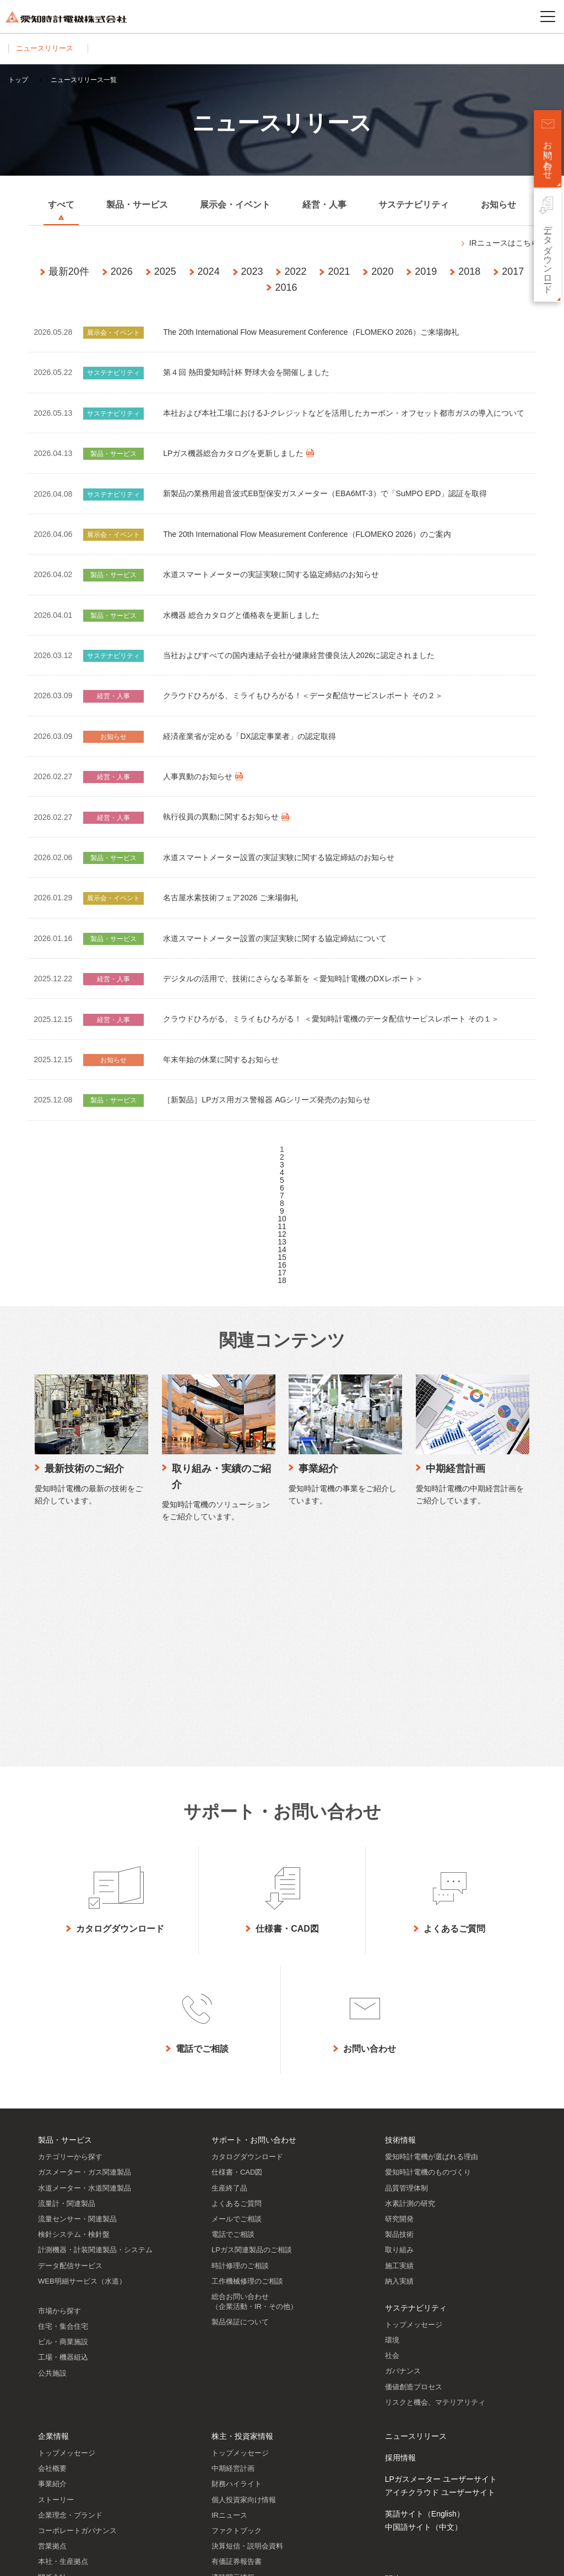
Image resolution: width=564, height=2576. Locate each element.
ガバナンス (403, 2149)
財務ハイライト (237, 2262)
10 (282, 1218)
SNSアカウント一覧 (420, 2489)
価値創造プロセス (413, 2165)
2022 (295, 271)
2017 (513, 271)
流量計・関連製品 (66, 1981)
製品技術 (399, 2012)
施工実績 (399, 2044)
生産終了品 (229, 1966)
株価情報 (226, 2417)
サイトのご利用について (44, 2559)
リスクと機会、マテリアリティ (435, 2180)
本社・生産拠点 (63, 2339)
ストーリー (56, 2278)
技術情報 (400, 1918)
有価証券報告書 (237, 2339)
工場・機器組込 (63, 2135)
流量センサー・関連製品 (77, 1997)
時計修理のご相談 (240, 2044)
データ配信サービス (70, 2044)
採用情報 (400, 2235)
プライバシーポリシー (125, 2559)
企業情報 (53, 2214)
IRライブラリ (233, 2371)
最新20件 (68, 271)
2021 (339, 271)
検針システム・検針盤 (74, 2012)
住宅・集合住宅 (63, 2104)
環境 (392, 2118)
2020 (382, 271)
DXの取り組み (61, 2402)
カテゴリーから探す (70, 1935)
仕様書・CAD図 (237, 1950)
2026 (122, 271)
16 (282, 1264)
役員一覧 (52, 2371)
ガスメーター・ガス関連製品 (84, 1950)
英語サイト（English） (424, 2291)
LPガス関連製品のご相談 (252, 2028)
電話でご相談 (233, 2012)
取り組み (399, 2028)
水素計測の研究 (410, 1981)
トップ (18, 80)
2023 (252, 271)
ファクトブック (237, 2309)
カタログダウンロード (247, 1935)
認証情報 (52, 2432)
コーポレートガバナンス (77, 2309)
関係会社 (52, 2355)
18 (282, 1280)
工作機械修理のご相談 (247, 2059)
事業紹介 (52, 2262)
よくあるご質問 (237, 1981)
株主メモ (226, 2448)
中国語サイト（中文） (423, 2305)
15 (282, 1257)
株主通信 (226, 2402)
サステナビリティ (416, 2086)
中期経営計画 (233, 2246)
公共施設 (52, 2151)
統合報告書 (229, 2386)
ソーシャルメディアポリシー (212, 2559)
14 (282, 1249)
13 (282, 1241)
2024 (209, 271)
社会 (392, 2133)
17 (282, 1272)
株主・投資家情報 (242, 2214)
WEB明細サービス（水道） (82, 2059)
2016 (286, 287)
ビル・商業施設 (63, 2120)
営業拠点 (52, 2324)
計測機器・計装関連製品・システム (95, 2028)
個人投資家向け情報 (244, 2278)
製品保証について (240, 2100)
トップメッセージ (413, 2103)
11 (282, 1226)
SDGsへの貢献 (62, 2386)
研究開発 (399, 1997)
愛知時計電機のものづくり (428, 1950)
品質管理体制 (406, 1966)
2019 (426, 271)
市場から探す (59, 2089)
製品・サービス (65, 1918)
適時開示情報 (233, 2355)
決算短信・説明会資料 (247, 2324)
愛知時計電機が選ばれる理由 (431, 1935)
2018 (469, 271)
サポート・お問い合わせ (254, 1918)
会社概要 (52, 2246)
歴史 (45, 2417)
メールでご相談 (237, 1997)
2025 (165, 271)
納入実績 (399, 2059)
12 (282, 1234)
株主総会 (226, 2432)
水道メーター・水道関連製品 (84, 1966)
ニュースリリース (48, 48)
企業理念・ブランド (70, 2293)
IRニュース (229, 2293)
